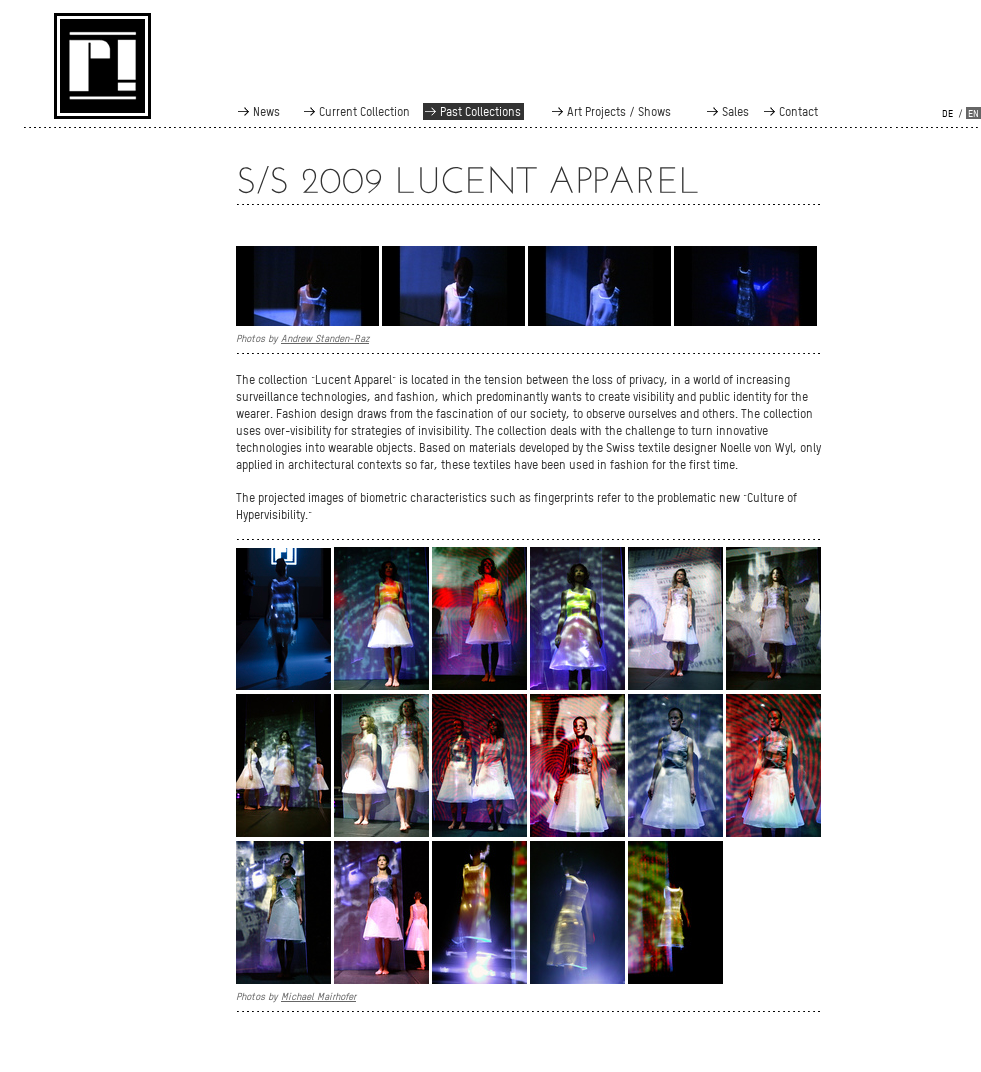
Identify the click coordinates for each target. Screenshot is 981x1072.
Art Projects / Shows (619, 111)
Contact (798, 111)
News (266, 111)
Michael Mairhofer (318, 996)
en (973, 113)
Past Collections (480, 111)
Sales (735, 111)
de (947, 113)
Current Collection (364, 111)
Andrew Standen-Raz (325, 338)
